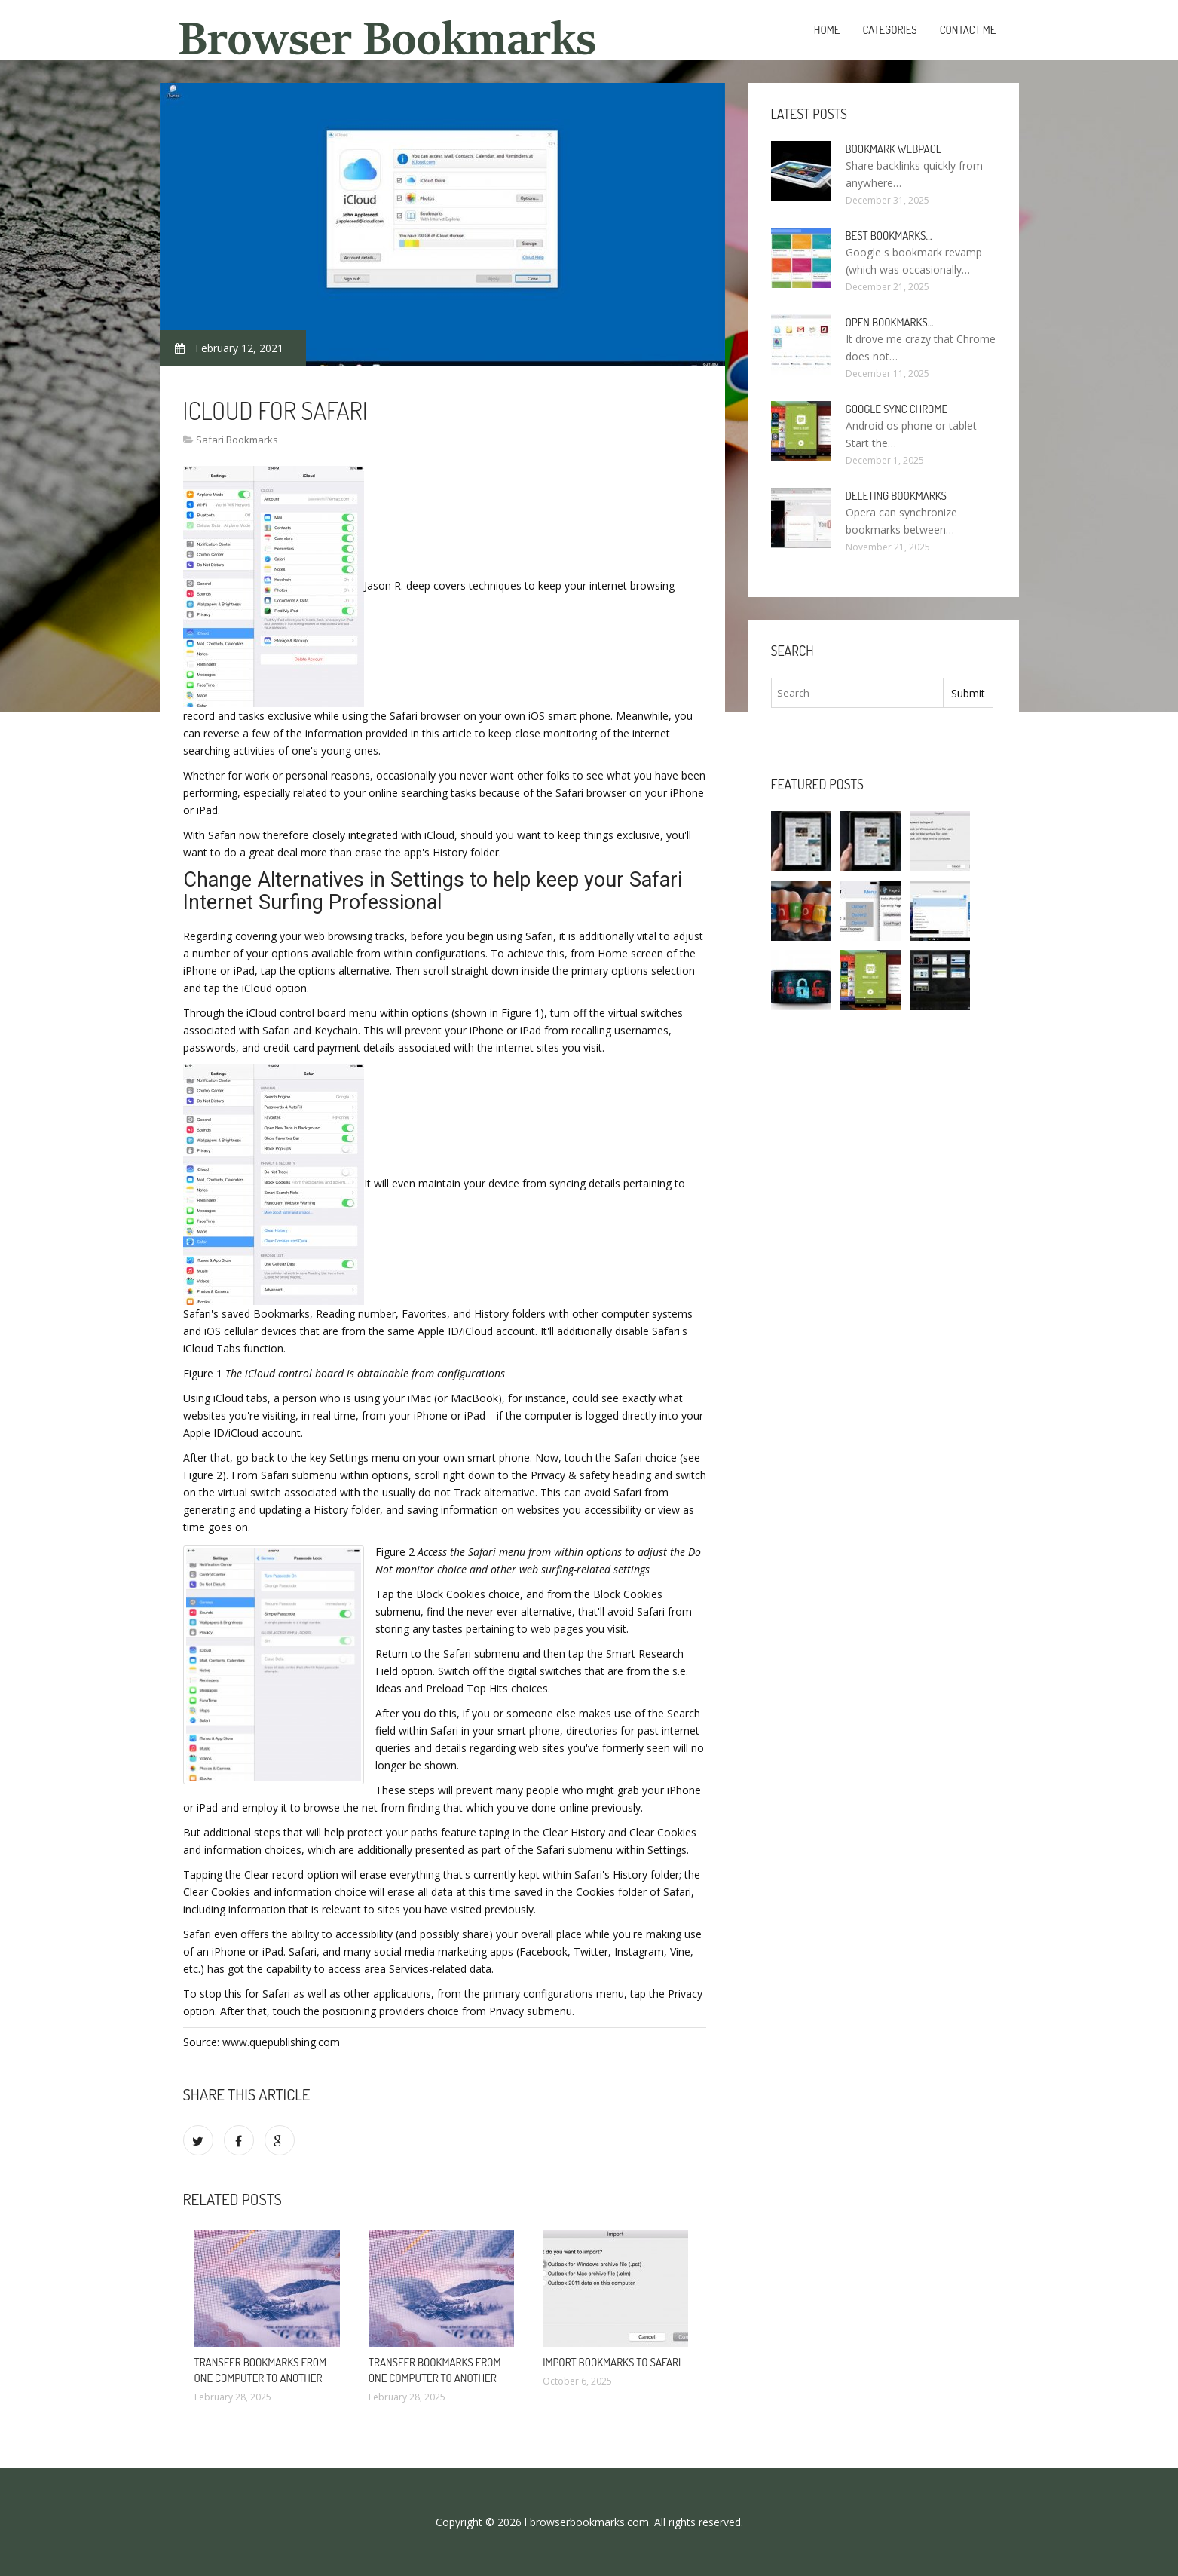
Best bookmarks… (889, 235)
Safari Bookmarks (237, 439)
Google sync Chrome (897, 409)
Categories (889, 30)
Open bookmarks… (890, 322)
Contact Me (968, 30)
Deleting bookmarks (896, 496)
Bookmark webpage (894, 149)
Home (827, 30)
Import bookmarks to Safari (612, 2362)
